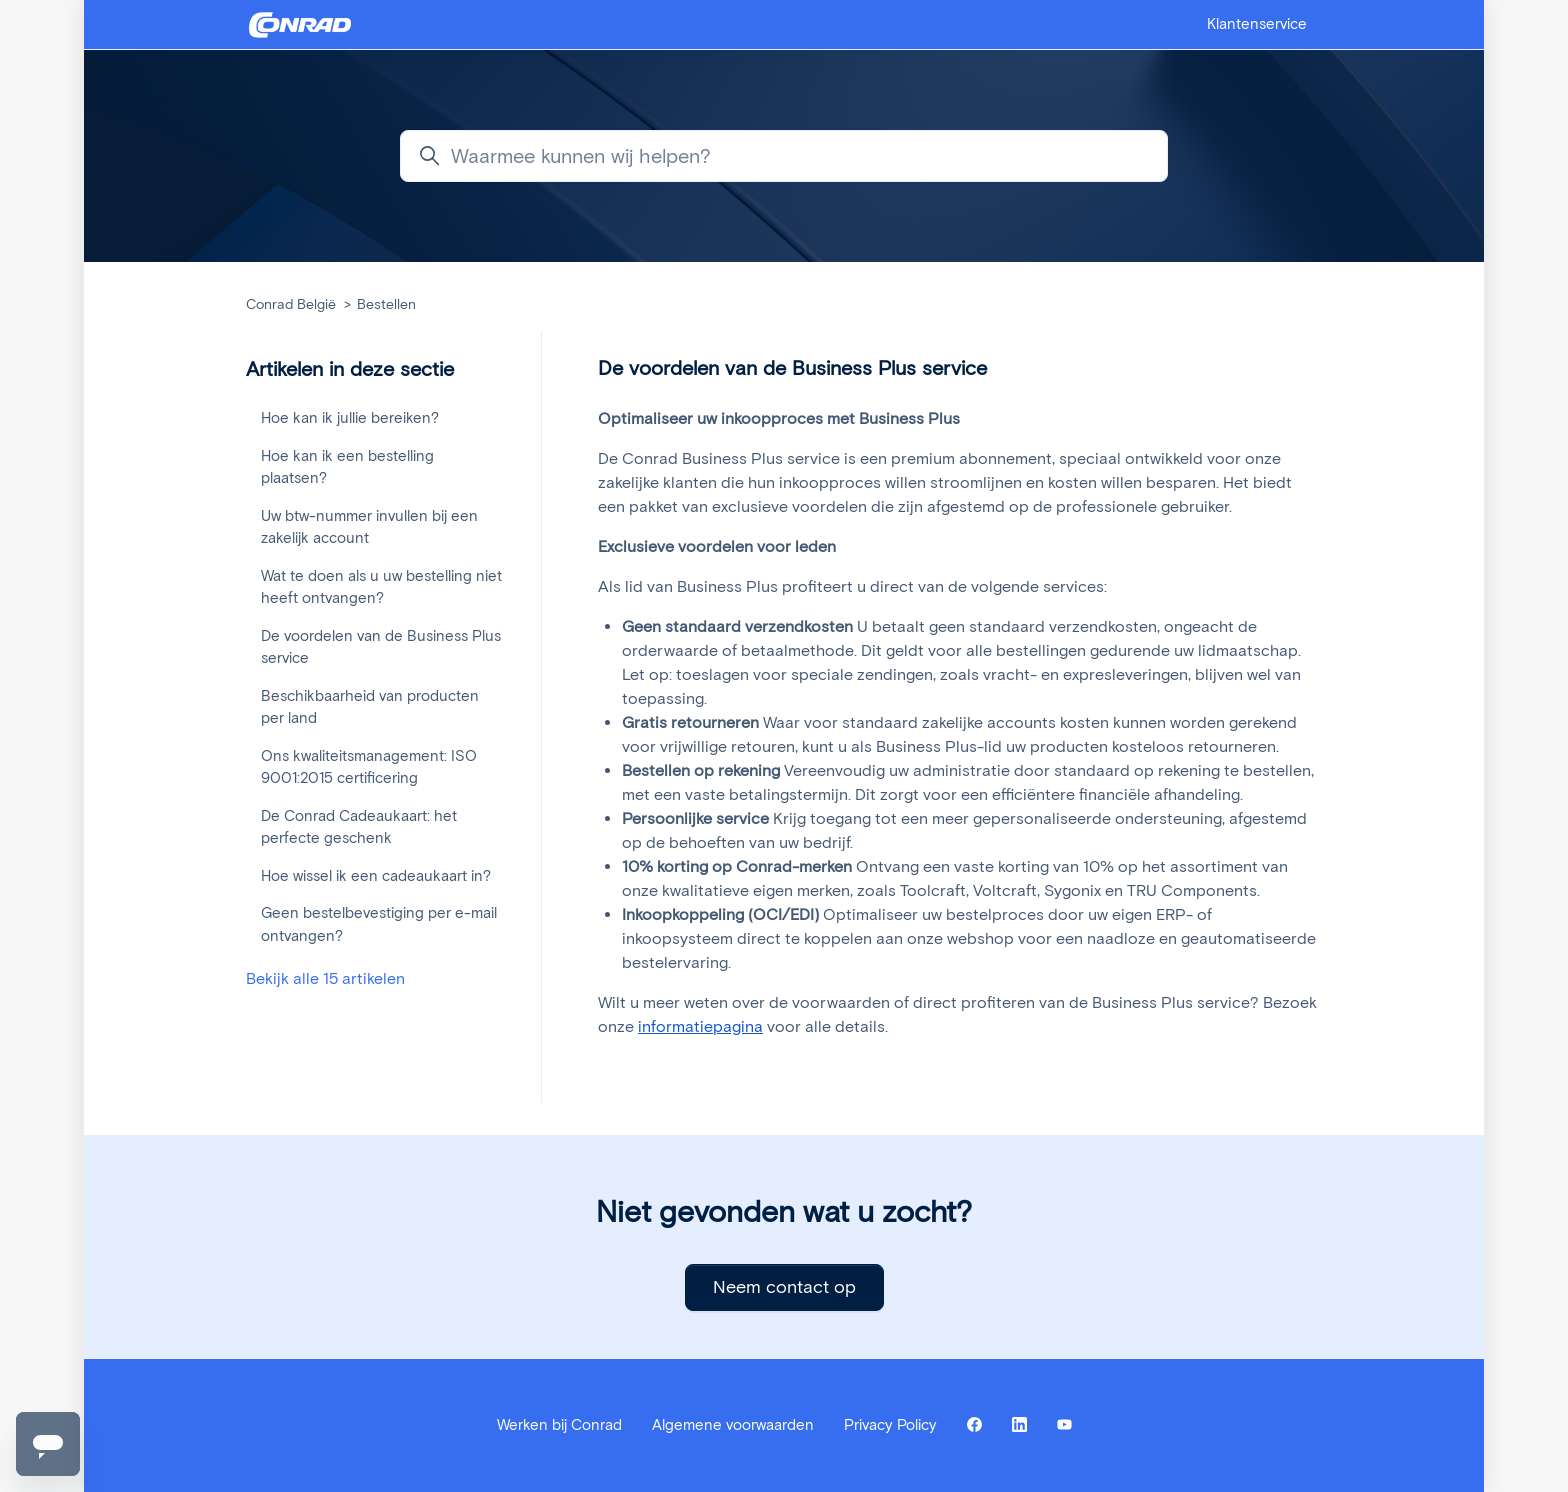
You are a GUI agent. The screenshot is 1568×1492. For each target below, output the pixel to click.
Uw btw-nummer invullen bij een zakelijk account (369, 527)
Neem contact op (784, 1287)
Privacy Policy (890, 1425)
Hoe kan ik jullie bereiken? (350, 418)
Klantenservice (1257, 24)
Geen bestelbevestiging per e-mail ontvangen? (379, 924)
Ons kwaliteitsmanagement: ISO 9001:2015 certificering (369, 767)
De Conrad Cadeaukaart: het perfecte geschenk (359, 827)
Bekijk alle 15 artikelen (325, 978)
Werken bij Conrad (559, 1425)
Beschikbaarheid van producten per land (370, 707)
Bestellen (386, 304)
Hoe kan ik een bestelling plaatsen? (347, 467)
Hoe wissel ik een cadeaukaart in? (376, 876)
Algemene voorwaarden (733, 1425)
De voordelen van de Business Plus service (381, 647)
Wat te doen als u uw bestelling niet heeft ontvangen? (381, 587)
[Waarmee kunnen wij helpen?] (784, 156)
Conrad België (291, 304)
